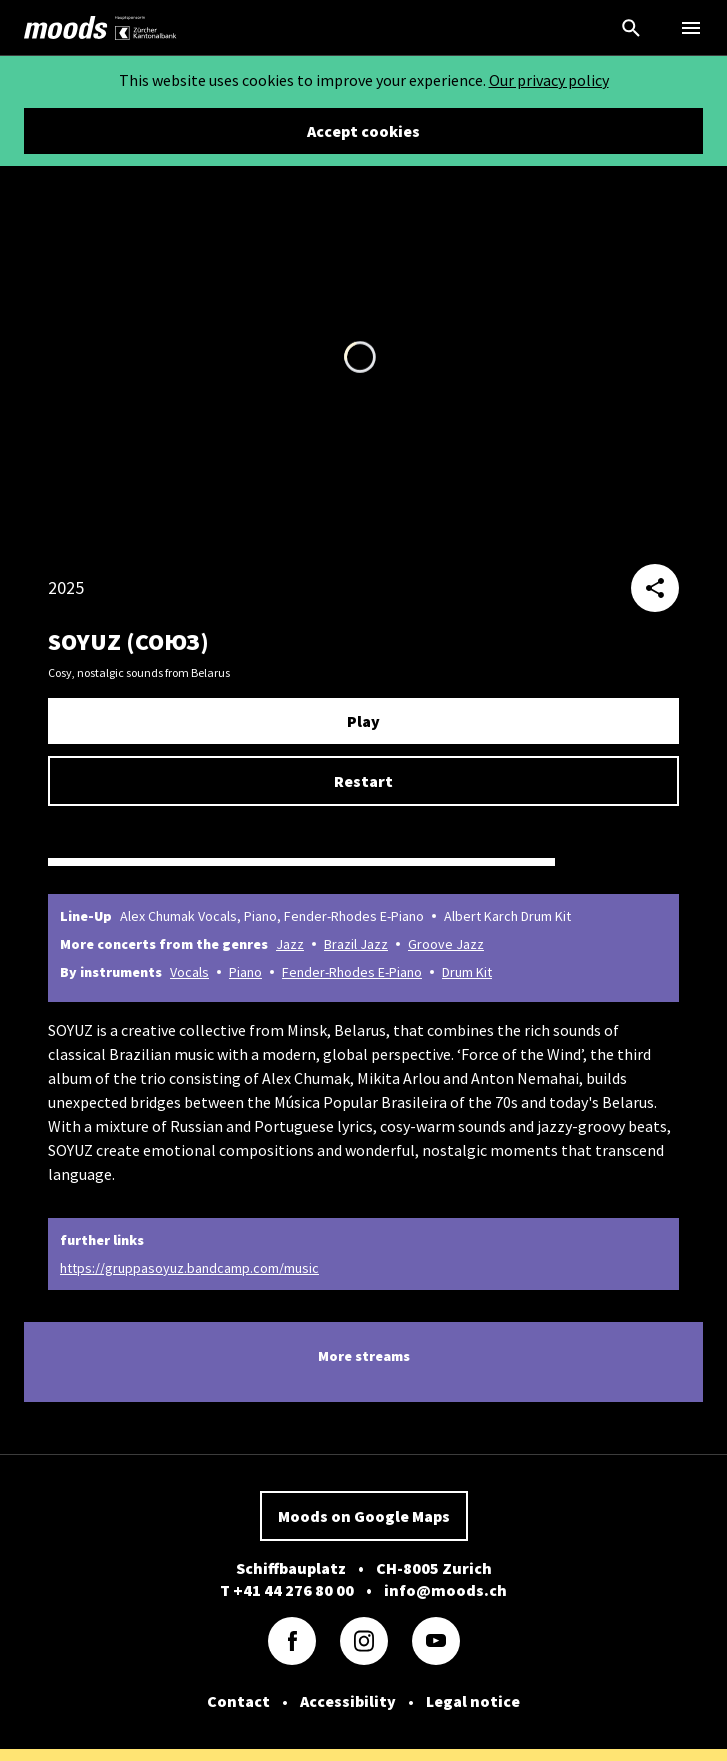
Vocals (189, 972)
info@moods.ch (445, 1590)
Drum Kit (467, 972)
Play (363, 721)
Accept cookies (363, 131)
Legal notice (473, 1701)
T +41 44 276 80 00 (287, 1590)
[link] (66, 28)
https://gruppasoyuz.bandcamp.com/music (189, 1268)
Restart (363, 781)
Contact (238, 1701)
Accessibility (348, 1701)
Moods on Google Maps (364, 1516)
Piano (245, 972)
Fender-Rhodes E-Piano (352, 972)
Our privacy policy (549, 80)
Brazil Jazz (356, 944)
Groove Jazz (446, 944)
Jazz (290, 944)
